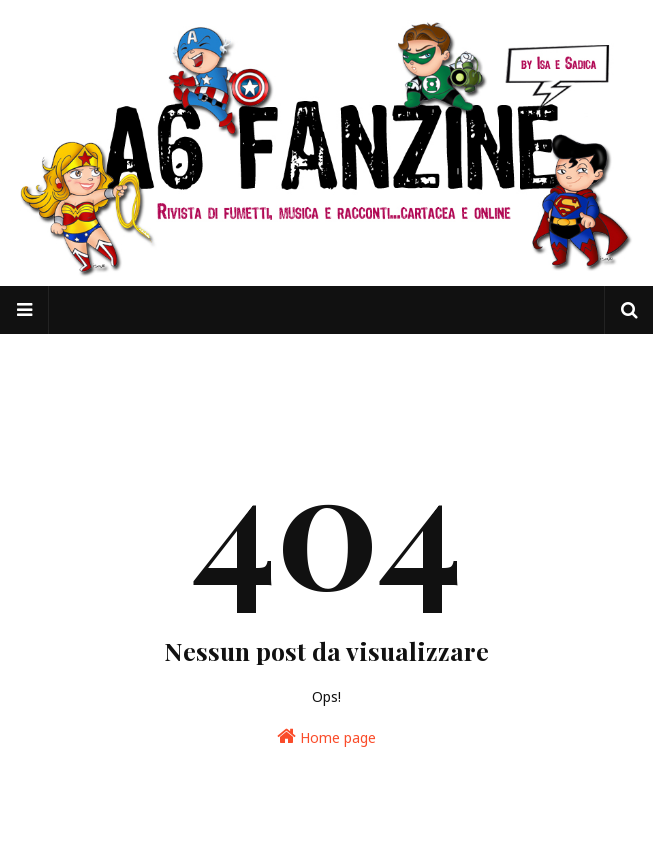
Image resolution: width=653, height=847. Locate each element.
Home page (326, 736)
